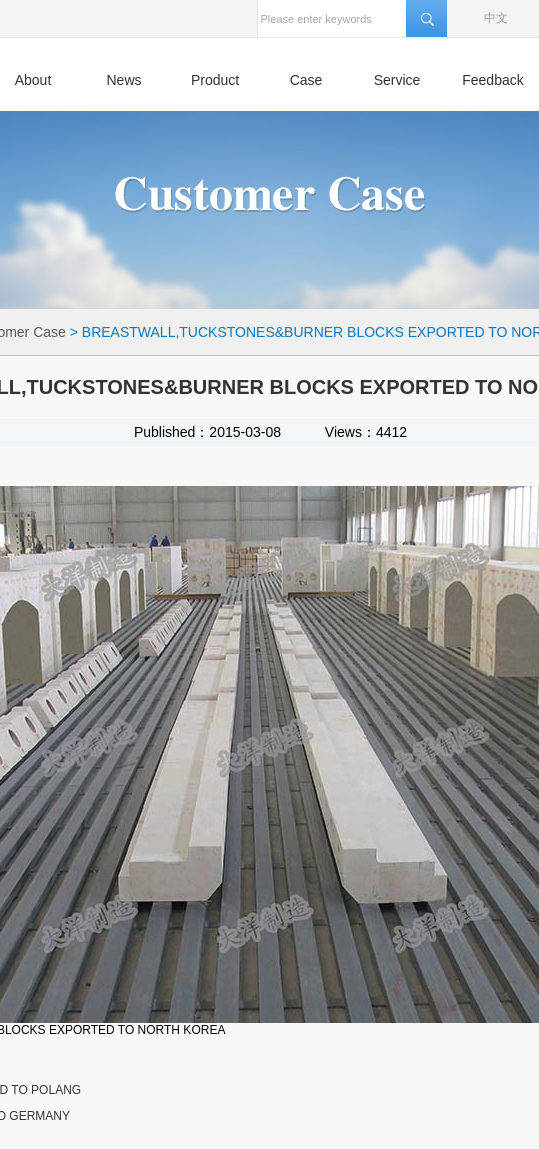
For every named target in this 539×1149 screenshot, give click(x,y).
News (123, 80)
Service (397, 80)
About (33, 80)
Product (215, 80)
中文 (496, 18)
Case (306, 80)
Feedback (492, 80)
